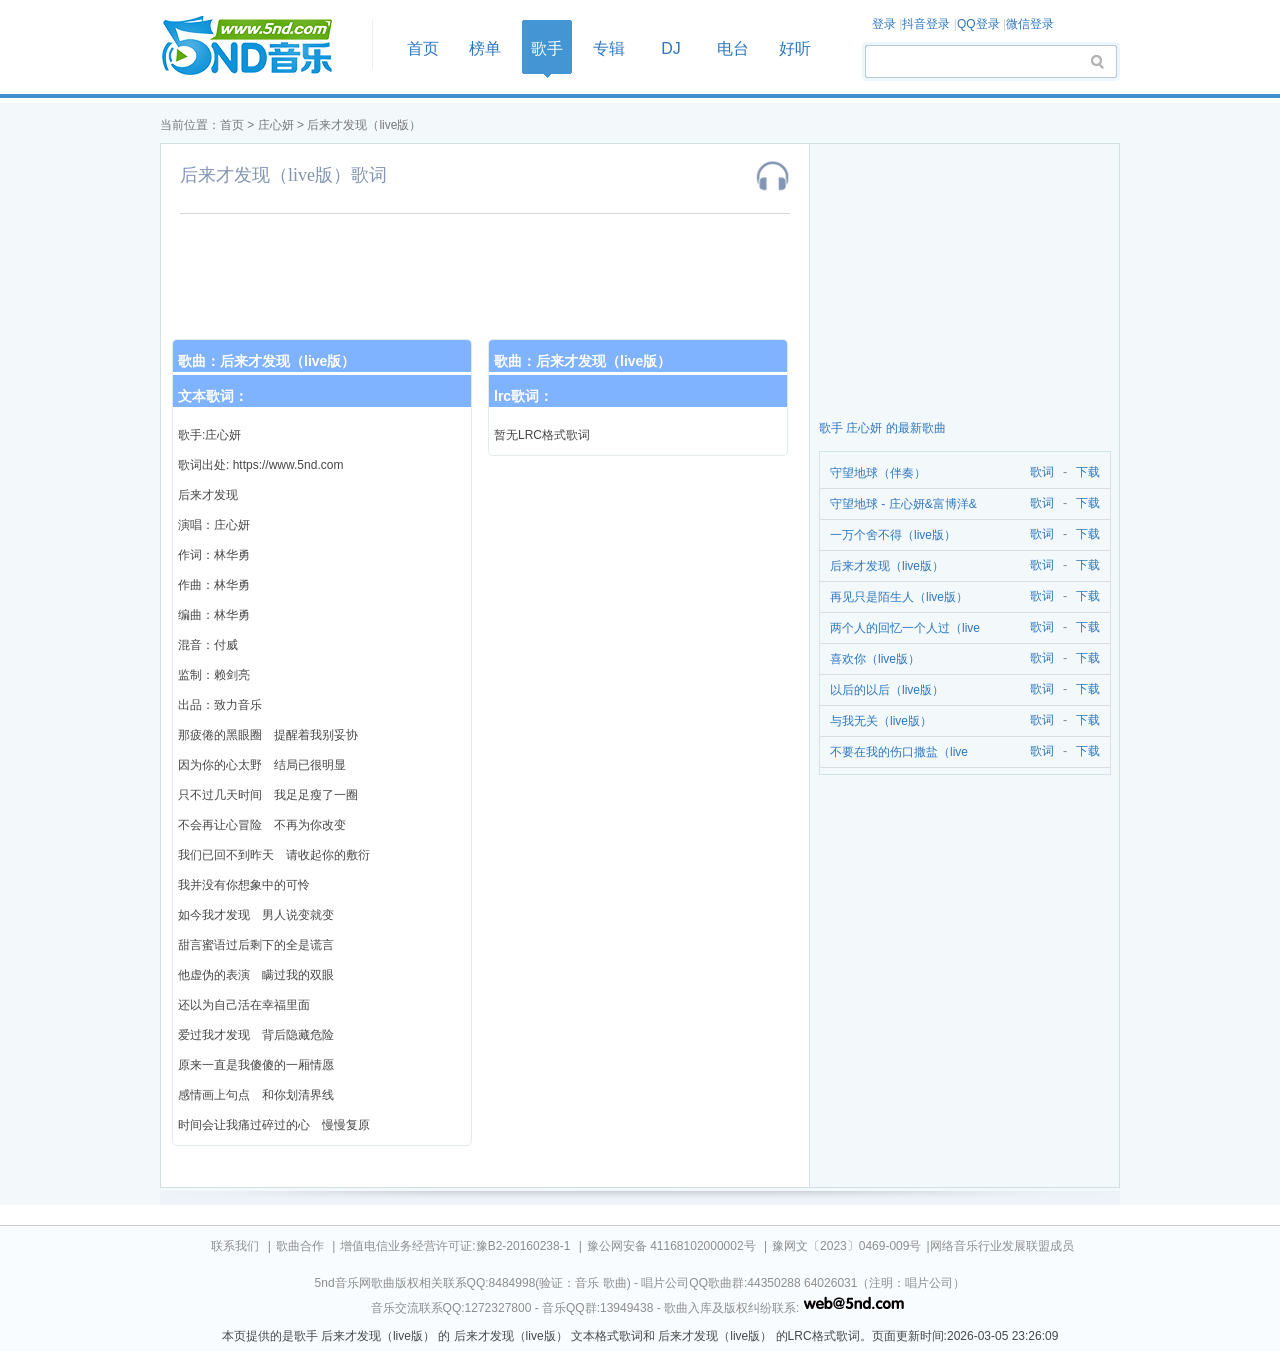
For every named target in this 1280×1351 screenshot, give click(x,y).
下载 (1088, 472)
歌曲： (266, 361)
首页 (260, 46)
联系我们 (235, 1246)
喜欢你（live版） (875, 659)
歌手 (547, 48)
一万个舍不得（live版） (893, 535)
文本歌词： (213, 396)
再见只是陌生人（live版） (899, 597)
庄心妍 (276, 125)
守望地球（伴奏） (878, 473)
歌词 (1038, 472)
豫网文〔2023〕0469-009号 (846, 1246)
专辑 (609, 48)
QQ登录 (978, 24)
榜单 (485, 48)
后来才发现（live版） (364, 125)
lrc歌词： (523, 396)
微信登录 (1030, 24)
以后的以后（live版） (887, 690)
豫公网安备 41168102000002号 (671, 1246)
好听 (795, 48)
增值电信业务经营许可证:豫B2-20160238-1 (455, 1246)
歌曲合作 (300, 1246)
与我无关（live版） (881, 721)
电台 (733, 48)
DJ (671, 48)
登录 (884, 24)
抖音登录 (926, 24)
